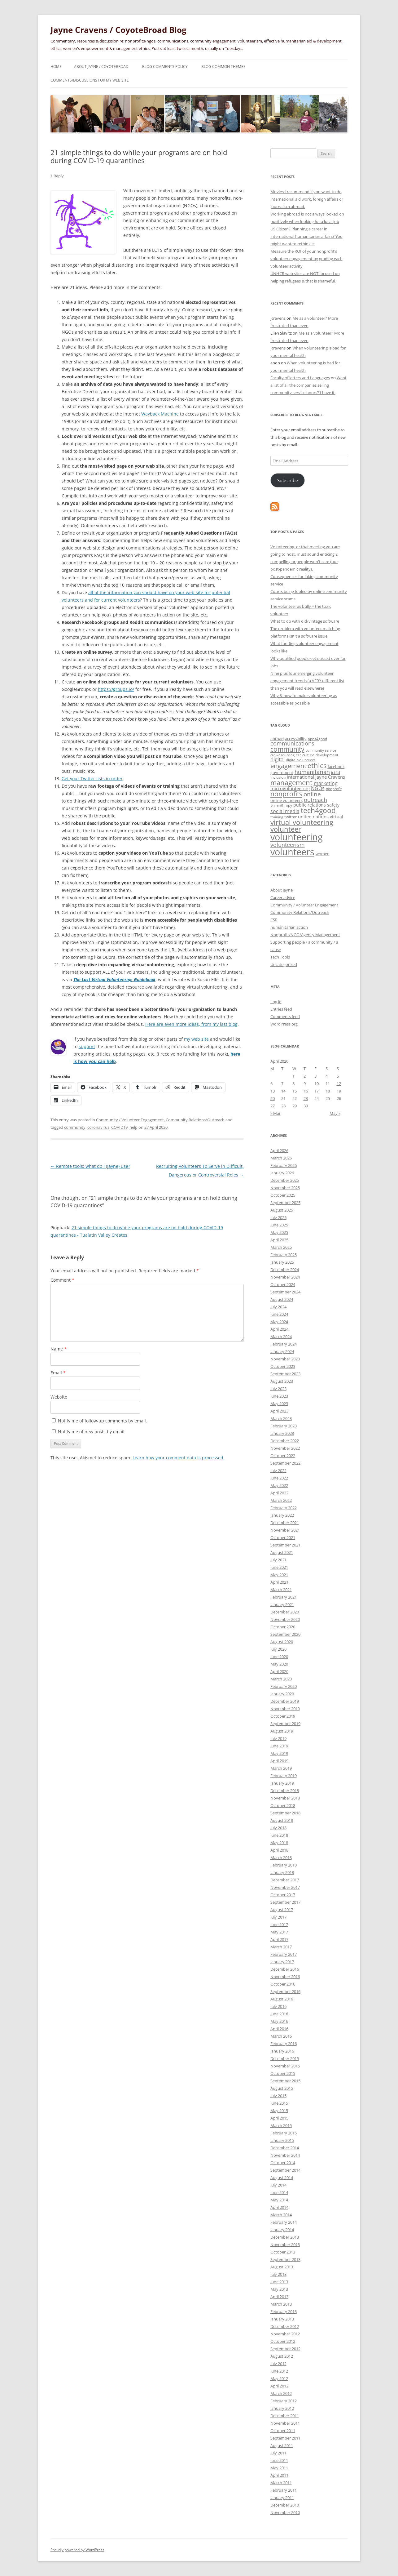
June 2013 (279, 2282)
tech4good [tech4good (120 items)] (318, 810)
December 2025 (284, 1180)
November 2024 (285, 1277)
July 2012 (278, 2363)
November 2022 (285, 1448)
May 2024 (279, 1321)
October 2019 (282, 1716)
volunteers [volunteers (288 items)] (292, 852)
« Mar (275, 1113)
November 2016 (285, 1976)
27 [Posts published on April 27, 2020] (272, 1106)
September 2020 (285, 1634)
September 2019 (285, 1723)
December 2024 (284, 1269)
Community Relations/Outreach (195, 1120)
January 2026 (282, 1173)
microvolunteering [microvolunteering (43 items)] (290, 788)
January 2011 (282, 2497)
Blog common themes (223, 66)
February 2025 (283, 1254)
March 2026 (281, 1158)
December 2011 (284, 2415)
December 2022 (284, 1441)
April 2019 (279, 1761)
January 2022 (282, 1515)
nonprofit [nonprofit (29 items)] (334, 788)
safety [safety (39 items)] (333, 805)
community (74, 1127)
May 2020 (279, 1664)
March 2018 (281, 1857)
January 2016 (282, 2051)
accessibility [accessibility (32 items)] (296, 738)
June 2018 (279, 1835)
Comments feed (285, 1016)
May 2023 (279, 1403)
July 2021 (278, 1560)
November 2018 (285, 1798)
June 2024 (279, 1314)
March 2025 (281, 1247)
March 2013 (281, 2304)
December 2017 (284, 1880)
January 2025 (282, 1262)
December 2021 (284, 1522)
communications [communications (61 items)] (292, 743)
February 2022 (283, 1507)
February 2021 (283, 1597)
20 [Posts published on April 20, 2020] (272, 1098)
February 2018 (283, 1865)
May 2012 (279, 2378)
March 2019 (281, 1768)
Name (58, 1349)
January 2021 (282, 1604)
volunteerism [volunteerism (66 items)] (287, 844)
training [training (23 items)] (276, 817)
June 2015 (279, 2103)
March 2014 (281, 2215)
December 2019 (284, 1701)
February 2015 (283, 2133)
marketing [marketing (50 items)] (326, 783)
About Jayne (281, 890)
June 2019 (279, 1746)
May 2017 (279, 1932)
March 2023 (281, 1418)
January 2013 (282, 2319)
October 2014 (282, 2162)
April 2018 (279, 1850)
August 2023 (281, 1381)
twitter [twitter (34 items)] (290, 817)
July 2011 (278, 2453)
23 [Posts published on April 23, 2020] (306, 1098)
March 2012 (281, 2393)
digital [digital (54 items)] (277, 759)
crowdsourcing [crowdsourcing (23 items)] (282, 755)
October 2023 (282, 1366)
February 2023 (283, 1426)
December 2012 (284, 2326)
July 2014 (278, 2185)
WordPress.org (284, 1024)
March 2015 (281, 2125)
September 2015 (285, 2081)
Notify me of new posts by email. (92, 1432)
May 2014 (279, 2200)
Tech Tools (280, 957)
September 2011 (285, 2438)
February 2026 (283, 1165)
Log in (276, 1001)
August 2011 (281, 2445)
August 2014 (281, 2177)
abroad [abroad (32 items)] (277, 738)
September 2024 (285, 1292)
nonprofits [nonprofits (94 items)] (286, 794)
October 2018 (282, 1805)
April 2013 (279, 2296)
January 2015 (282, 2140)
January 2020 (282, 1694)
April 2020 (279, 1671)
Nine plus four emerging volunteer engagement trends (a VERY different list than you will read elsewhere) (307, 680)
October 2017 (282, 1895)
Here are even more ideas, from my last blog (191, 1024)
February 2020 (283, 1686)
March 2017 (281, 1947)
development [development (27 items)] (327, 754)
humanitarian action (289, 927)
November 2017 (285, 1887)
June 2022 (279, 1478)
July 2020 (278, 1649)
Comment (62, 1280)
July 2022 (278, 1470)
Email (58, 1373)
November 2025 (285, 1187)
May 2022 (279, 1485)
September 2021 (285, 1545)
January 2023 (282, 1433)
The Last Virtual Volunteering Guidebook (114, 979)
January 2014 (282, 2229)
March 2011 (281, 2482)
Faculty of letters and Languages (300, 377)
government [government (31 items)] (281, 772)
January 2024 (282, 1351)
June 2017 (279, 1924)
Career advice (282, 897)
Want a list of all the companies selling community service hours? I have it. (308, 385)
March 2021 (281, 1589)
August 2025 (281, 1210)
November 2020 (285, 1619)
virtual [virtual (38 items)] (336, 817)
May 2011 (279, 2468)
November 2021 (285, 1530)
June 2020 (279, 1656)
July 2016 (278, 2006)
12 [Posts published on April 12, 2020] (339, 1083)
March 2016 (281, 2036)
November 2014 (285, 2155)
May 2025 (279, 1232)
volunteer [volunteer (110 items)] (285, 829)
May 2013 (279, 2289)
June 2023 (279, 1396)
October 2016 (282, 1984)
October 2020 (282, 1627)
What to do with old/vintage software (304, 621)
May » (335, 1113)
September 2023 (285, 1374)
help (133, 1127)
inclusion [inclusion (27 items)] (278, 777)
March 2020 (281, 1679)
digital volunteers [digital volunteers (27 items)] (301, 759)
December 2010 (284, 2505)
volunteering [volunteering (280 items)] (296, 837)
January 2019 (282, 1783)
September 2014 (285, 2170)
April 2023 (279, 1411)
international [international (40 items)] (300, 777)
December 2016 (284, 1969)
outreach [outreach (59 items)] (315, 799)
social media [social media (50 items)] (285, 811)
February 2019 (283, 1775)
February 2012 (283, 2401)
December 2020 (284, 1612)
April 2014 (279, 2207)
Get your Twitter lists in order (92, 778)
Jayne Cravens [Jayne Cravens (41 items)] (330, 777)
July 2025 (278, 1217)
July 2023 (278, 1388)
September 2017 (285, 1902)
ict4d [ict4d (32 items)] (335, 772)
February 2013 (283, 2311)
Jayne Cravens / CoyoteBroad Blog (118, 29)
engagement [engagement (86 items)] (288, 765)
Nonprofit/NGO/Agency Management (305, 934)
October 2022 (282, 1455)
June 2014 (279, 2192)
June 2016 (279, 2014)
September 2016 (285, 1991)
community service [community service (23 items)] (321, 750)
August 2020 (281, 1641)
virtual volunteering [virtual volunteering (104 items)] (301, 822)
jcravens (278, 318)
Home (56, 66)
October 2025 (282, 1195)
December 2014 (284, 2148)
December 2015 (284, 2058)
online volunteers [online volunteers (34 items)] (286, 800)
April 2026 (279, 1150)
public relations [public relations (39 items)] (309, 805)
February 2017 (283, 1954)
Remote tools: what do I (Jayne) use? (90, 1166)
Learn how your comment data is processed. (179, 1458)
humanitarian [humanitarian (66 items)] (312, 772)
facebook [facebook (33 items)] (336, 766)
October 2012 (282, 2341)
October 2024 (282, 1284)
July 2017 (278, 1917)
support (87, 1046)
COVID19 (119, 1127)
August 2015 (281, 2088)
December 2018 (284, 1790)
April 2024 (279, 1329)
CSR (274, 920)
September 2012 (285, 2348)
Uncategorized (283, 964)
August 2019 (281, 1731)
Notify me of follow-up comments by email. (102, 1421)
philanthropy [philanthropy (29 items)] (281, 805)
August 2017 (281, 1909)
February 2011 (283, 2490)
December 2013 (284, 2237)
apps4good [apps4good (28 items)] (317, 738)
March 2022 (281, 1500)
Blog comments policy (165, 66)
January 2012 (282, 2408)
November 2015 (285, 2066)
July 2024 (278, 1307)
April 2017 (279, 1939)
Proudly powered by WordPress (77, 2549)
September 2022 (285, 1463)
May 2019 (279, 1753)
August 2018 (281, 1820)
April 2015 (279, 2118)
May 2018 (279, 1842)
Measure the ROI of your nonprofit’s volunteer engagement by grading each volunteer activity (306, 258)
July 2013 (278, 2274)
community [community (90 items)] (287, 749)
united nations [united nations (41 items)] (313, 816)
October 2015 (282, 2073)
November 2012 (285, 2334)
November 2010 (285, 2512)
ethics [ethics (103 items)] (317, 765)
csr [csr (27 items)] (298, 754)
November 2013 (285, 2244)
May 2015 (279, 2110)
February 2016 (283, 2043)
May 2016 (279, 2021)
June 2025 (279, 1225)
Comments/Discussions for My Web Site (89, 80)
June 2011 (279, 2460)
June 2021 (279, 1567)
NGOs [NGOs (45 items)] (318, 788)
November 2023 (285, 1359)
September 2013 (285, 2259)
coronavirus (98, 1127)
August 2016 (281, 1999)
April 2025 (279, 1240)
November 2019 (285, 1708)
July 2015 (278, 2095)
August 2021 (281, 1552)
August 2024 (281, 1299)
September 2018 (285, 1813)
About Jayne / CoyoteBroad (101, 66)
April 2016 (279, 2028)
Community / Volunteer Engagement (130, 1120)
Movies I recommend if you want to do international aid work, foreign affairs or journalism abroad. (306, 199)
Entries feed (281, 1009)
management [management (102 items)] (291, 782)
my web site (196, 1039)
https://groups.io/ (116, 689)
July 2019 (278, 1738)
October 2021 (282, 1537)
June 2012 (279, 2371)
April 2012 (279, 2386)
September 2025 (285, 1202)
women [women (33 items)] (323, 853)
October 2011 (282, 2430)
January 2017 (282, 1961)
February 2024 (283, 1344)
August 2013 (281, 2267)
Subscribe (287, 480)
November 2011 (285, 2423)
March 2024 (281, 1336)
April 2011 (279, 2475)
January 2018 (282, 1872)
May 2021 (279, 1574)
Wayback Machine (160, 414)
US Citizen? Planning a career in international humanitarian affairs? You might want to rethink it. (306, 236)
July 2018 (278, 1828)
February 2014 (283, 2222)
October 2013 (282, 2252)
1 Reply (57, 176)
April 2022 (279, 1493)
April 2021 (279, 1582)
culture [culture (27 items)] (308, 754)
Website (58, 1397)
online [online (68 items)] (312, 794)
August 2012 (281, 2356)
